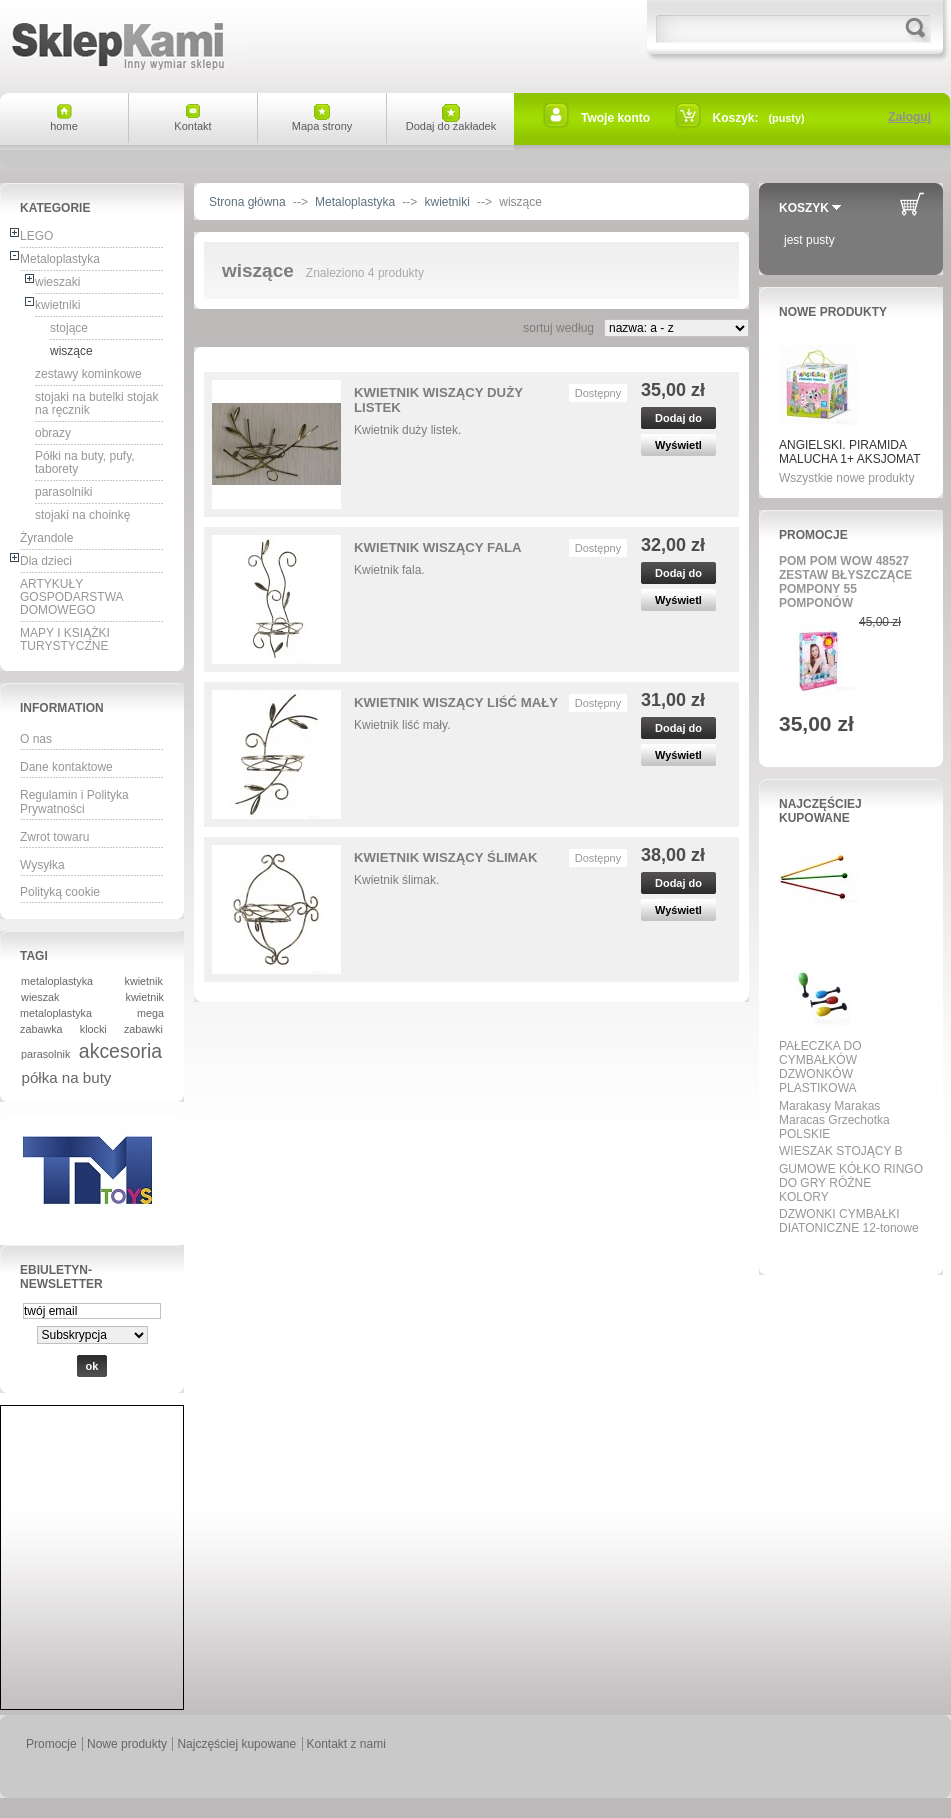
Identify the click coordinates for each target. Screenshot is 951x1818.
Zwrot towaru (54, 837)
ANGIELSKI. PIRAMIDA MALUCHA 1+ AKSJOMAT (850, 452)
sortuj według (558, 328)
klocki (93, 1029)
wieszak (40, 997)
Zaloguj (909, 117)
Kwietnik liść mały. (402, 725)
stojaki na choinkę (82, 515)
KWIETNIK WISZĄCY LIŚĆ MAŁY (456, 702)
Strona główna (247, 202)
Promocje (813, 535)
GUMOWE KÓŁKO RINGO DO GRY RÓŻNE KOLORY (851, 1183)
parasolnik (45, 1054)
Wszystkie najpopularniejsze (845, 1251)
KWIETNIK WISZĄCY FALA (438, 547)
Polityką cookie (60, 892)
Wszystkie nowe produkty (846, 478)
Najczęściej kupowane (820, 811)
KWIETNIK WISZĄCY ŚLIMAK (446, 857)
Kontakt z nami (346, 1744)
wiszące (71, 351)
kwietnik (144, 981)
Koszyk (804, 208)
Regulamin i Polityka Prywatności (74, 802)
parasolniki (63, 492)
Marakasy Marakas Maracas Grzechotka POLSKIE (834, 1120)
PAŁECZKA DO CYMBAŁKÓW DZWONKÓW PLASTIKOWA (820, 1067)
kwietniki (57, 305)
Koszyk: (736, 118)
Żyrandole (46, 538)
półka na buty (67, 1077)
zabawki (143, 1029)
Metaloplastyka (60, 259)
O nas (36, 739)
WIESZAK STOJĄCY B (841, 1151)
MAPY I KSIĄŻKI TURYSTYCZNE (65, 639)
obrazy (53, 433)
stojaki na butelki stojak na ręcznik (96, 403)
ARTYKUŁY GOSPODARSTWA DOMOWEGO (72, 597)
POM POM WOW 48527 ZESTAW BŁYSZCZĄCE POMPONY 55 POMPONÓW (845, 582)
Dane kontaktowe (66, 767)
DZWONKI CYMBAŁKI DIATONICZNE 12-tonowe (849, 1221)
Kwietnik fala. (389, 570)
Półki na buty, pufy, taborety (85, 462)
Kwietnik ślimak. (396, 880)
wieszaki (57, 282)
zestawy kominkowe (88, 374)
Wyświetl (678, 445)
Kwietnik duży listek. (407, 430)
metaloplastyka (57, 981)
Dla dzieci (46, 561)
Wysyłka (42, 865)
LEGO (36, 236)
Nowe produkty (833, 312)
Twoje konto (615, 118)
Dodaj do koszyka (678, 420)
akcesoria (120, 1051)
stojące (69, 328)
